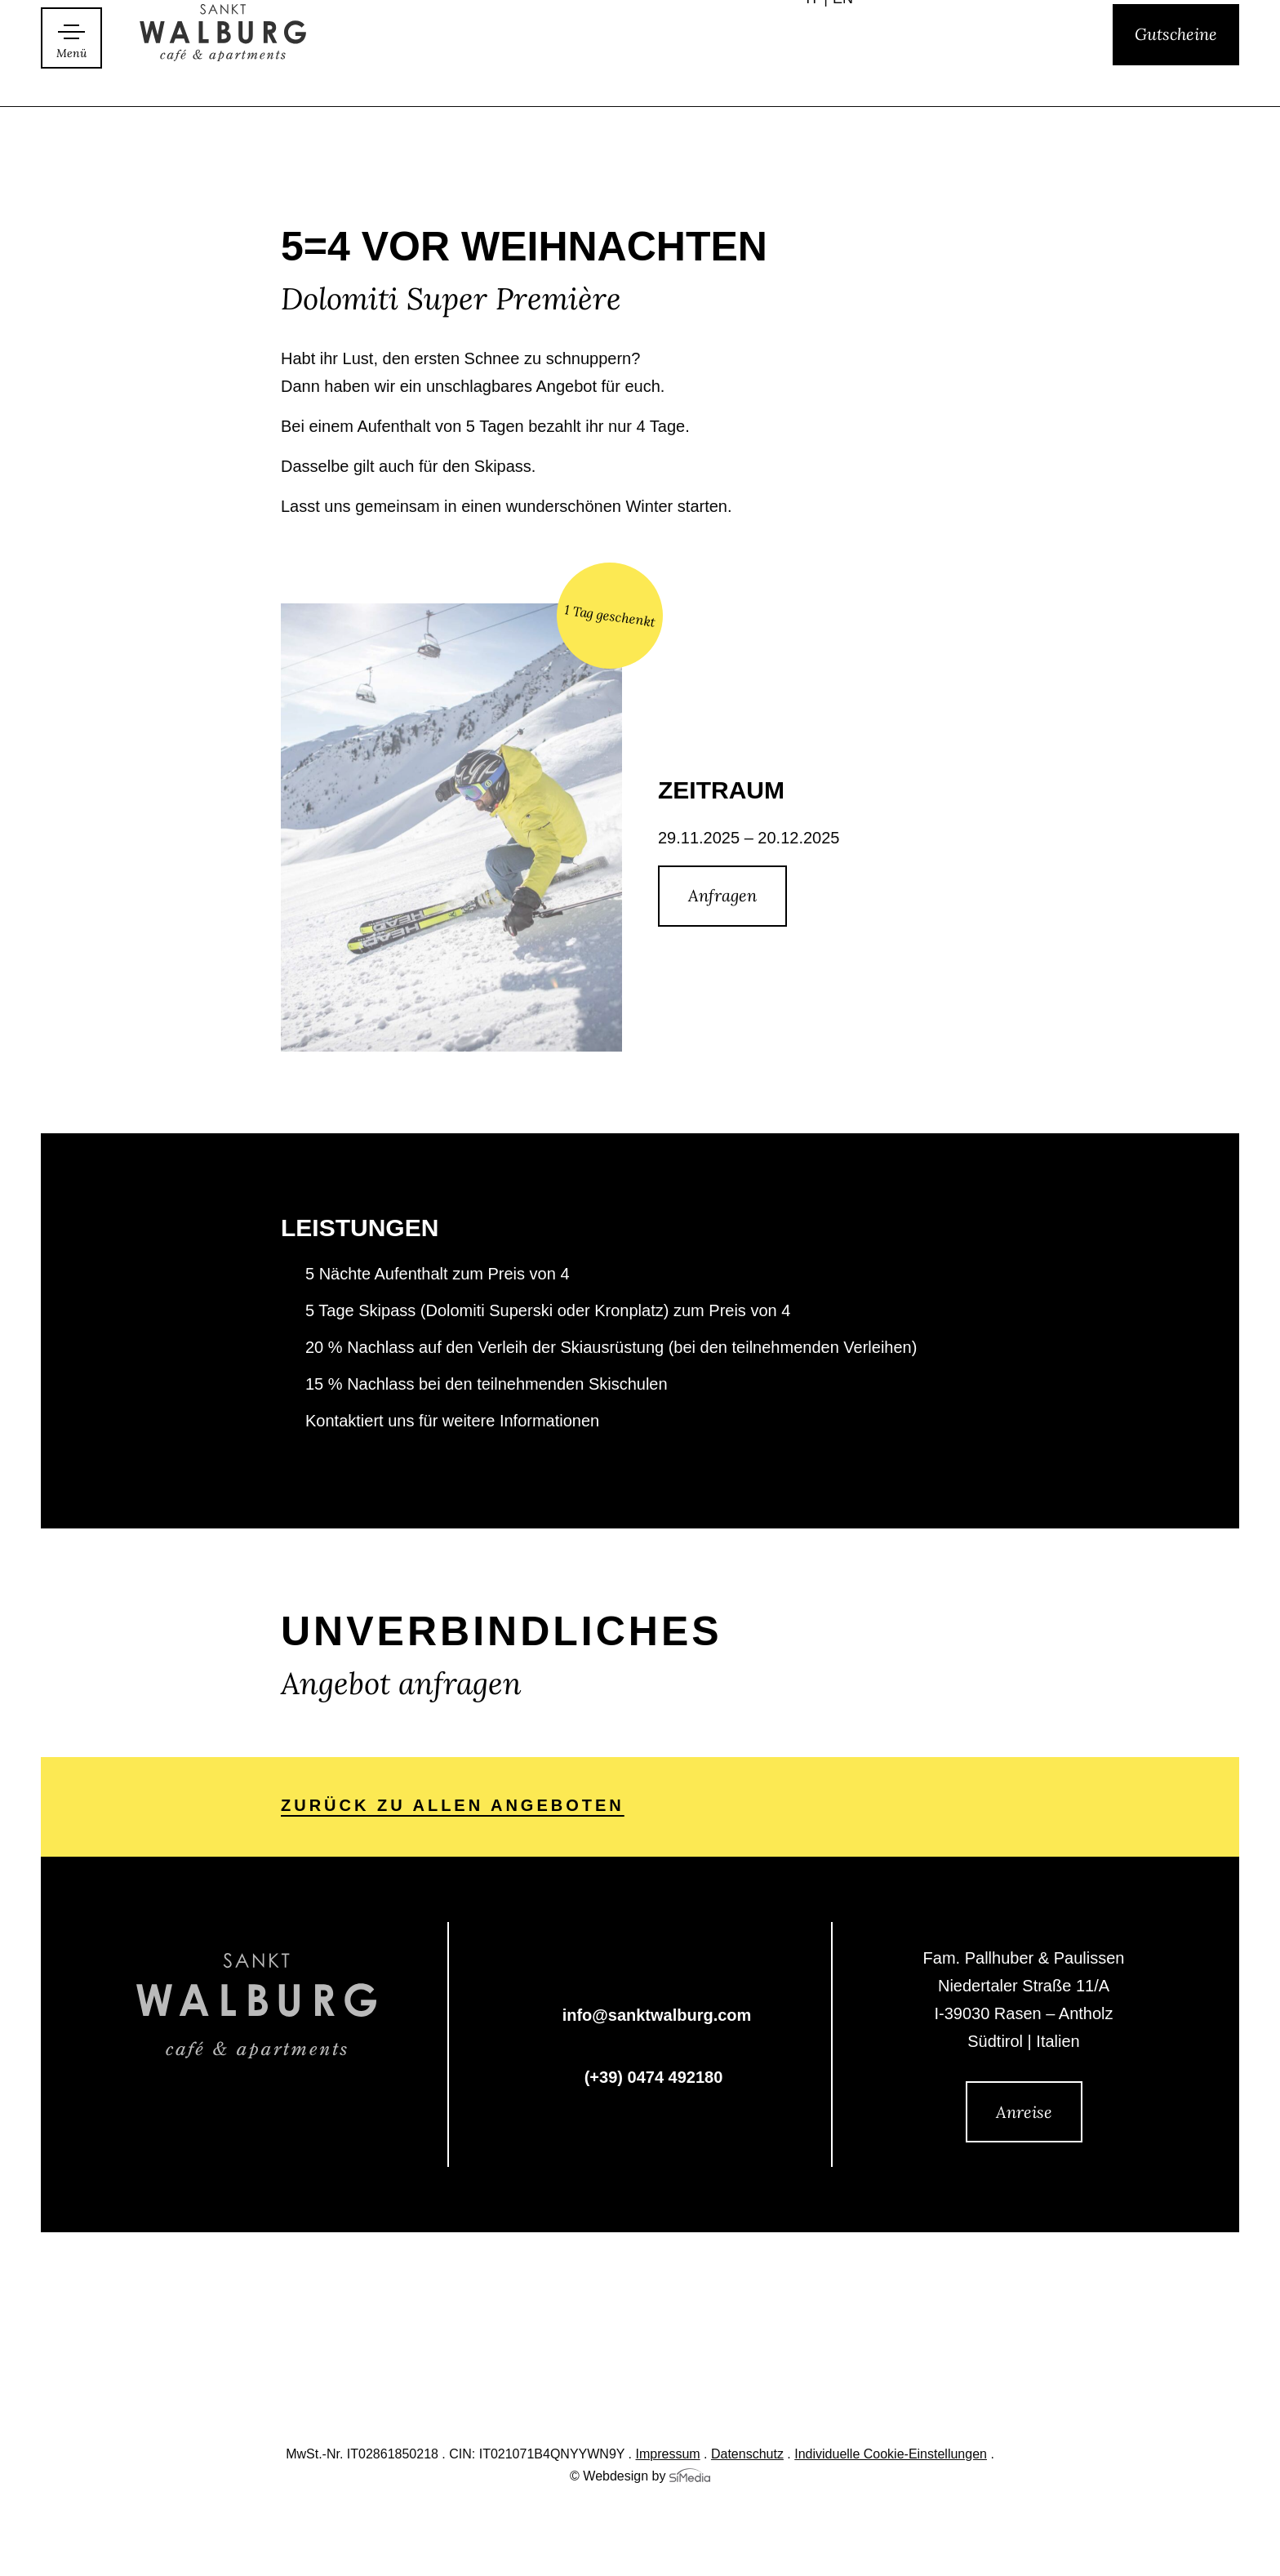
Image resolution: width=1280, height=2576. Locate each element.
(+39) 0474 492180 (653, 2079)
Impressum (668, 2455)
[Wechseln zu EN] (843, 73)
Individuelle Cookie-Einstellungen (890, 2455)
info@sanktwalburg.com (657, 2017)
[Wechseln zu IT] (817, 73)
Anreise (1024, 2112)
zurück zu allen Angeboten (452, 1807)
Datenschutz (747, 2455)
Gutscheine (1176, 71)
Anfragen (722, 895)
